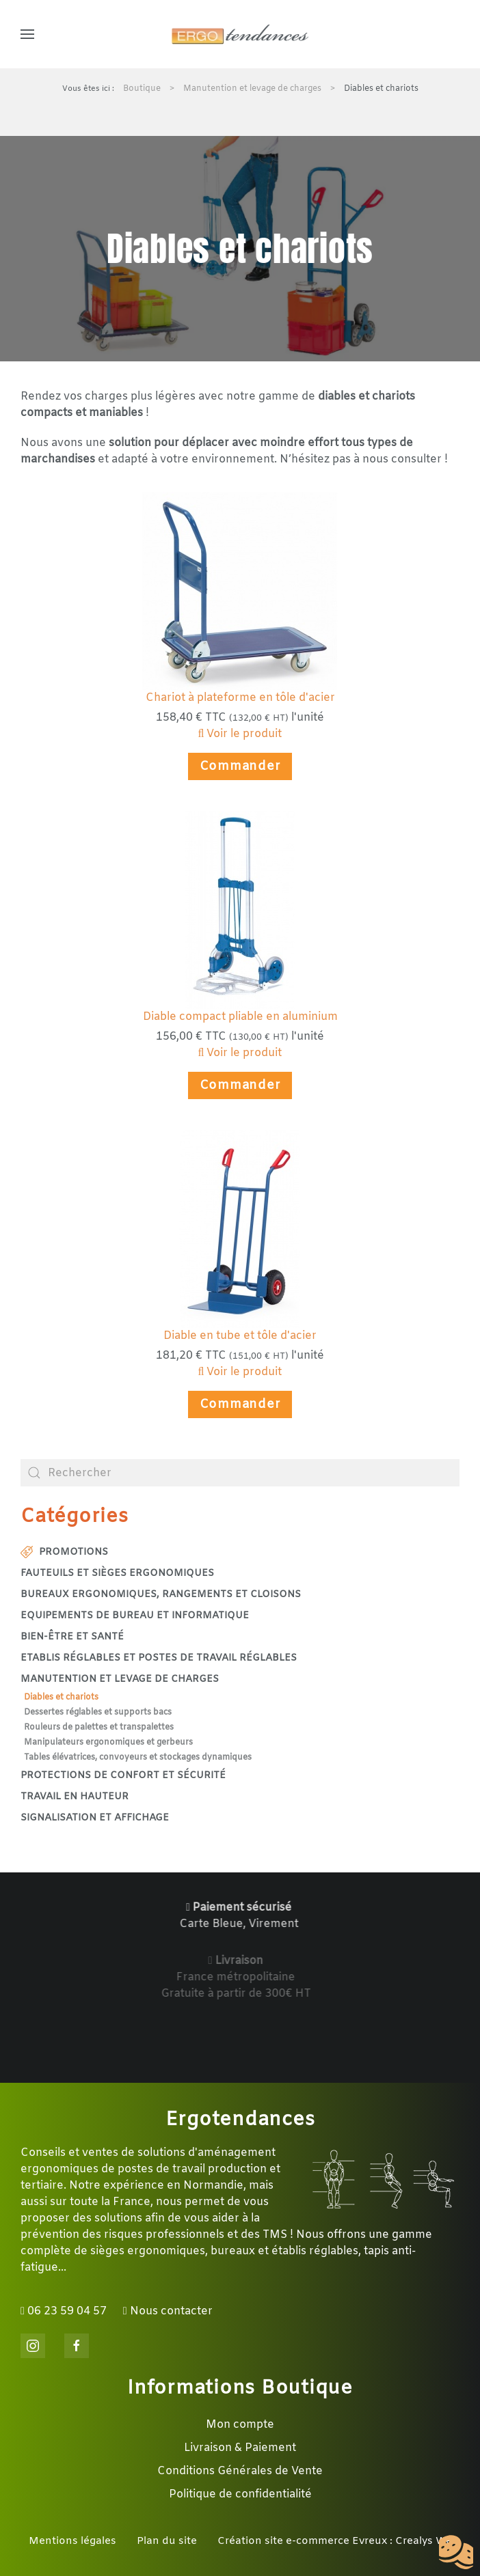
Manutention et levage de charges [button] (120, 1679)
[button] (27, 34)
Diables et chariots (61, 1697)
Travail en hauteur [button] (75, 1796)
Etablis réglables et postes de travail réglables (159, 1658)
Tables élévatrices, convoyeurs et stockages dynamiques (138, 1757)
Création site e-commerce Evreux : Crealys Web (338, 2541)
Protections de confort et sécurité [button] (123, 1775)
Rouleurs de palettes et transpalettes (99, 1727)
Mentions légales (72, 2541)
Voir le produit (240, 734)
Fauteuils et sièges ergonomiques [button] (117, 1573)
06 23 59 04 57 (64, 2311)
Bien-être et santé (72, 1637)
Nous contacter (168, 2311)
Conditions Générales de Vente (240, 2471)
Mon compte (240, 2425)
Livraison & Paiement (240, 2448)
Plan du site (167, 2541)
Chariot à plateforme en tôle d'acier (240, 698)
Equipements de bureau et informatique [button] (135, 1615)
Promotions (64, 1552)
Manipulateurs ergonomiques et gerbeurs (108, 1742)
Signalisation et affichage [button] (95, 1818)
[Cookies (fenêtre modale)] (456, 2553)
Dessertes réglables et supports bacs (98, 1712)
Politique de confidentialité (240, 2494)
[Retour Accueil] (240, 34)
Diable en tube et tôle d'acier (240, 1336)
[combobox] (240, 1472)
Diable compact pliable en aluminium (240, 1017)
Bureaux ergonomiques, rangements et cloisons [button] (161, 1594)
